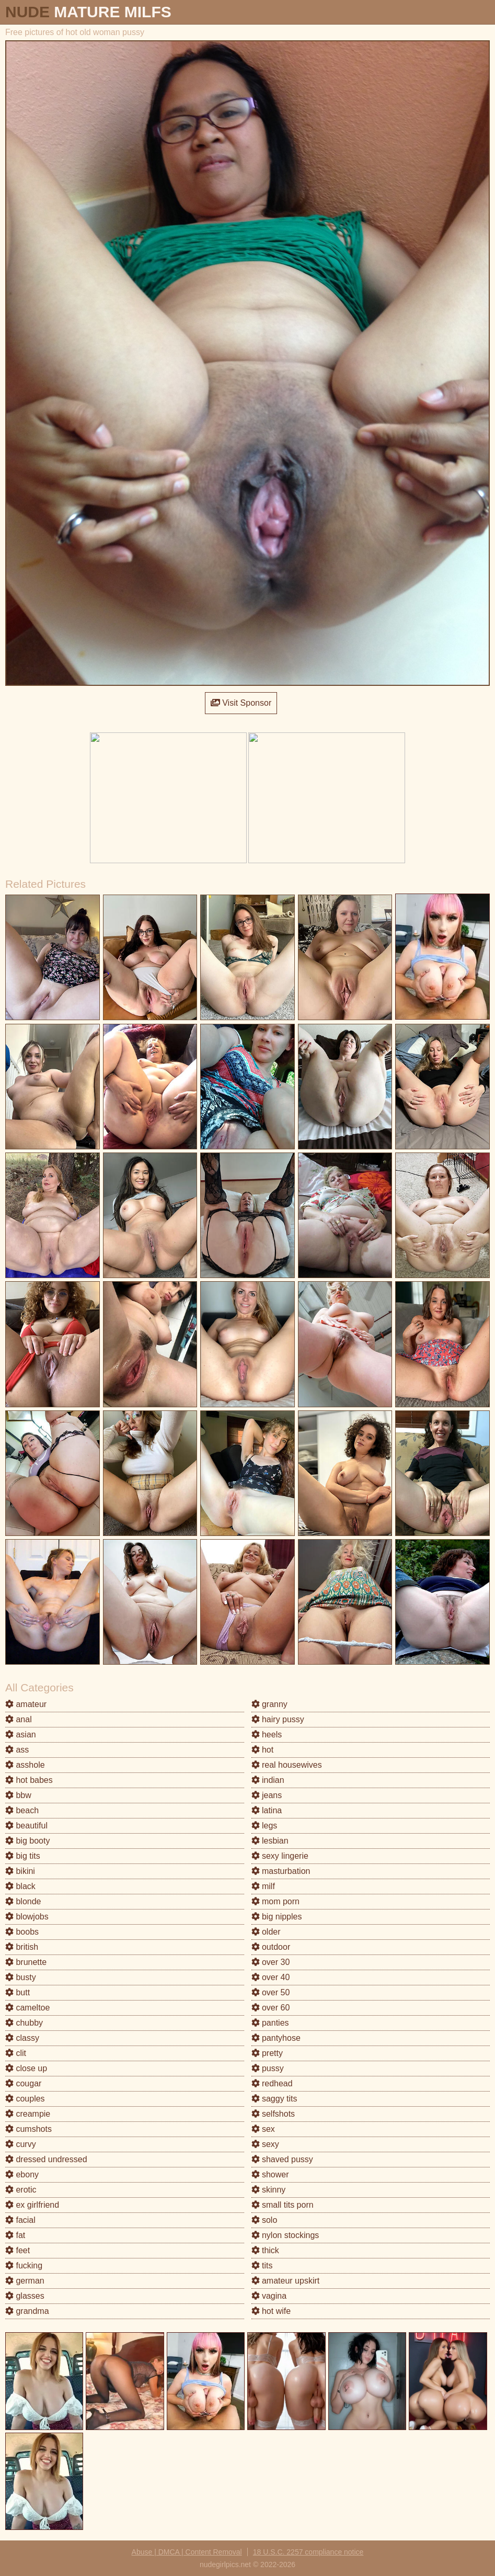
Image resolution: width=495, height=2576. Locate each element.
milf (263, 1886)
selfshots (273, 2113)
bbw (18, 1795)
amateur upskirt (285, 2280)
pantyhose (276, 2037)
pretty (267, 2053)
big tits (22, 1855)
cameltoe (27, 2007)
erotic (21, 2189)
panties (270, 2022)
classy (22, 2037)
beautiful (26, 1825)
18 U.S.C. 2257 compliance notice (308, 2552)
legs (264, 1825)
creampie (27, 2113)
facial (20, 2220)
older (266, 1931)
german (24, 2280)
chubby (24, 2022)
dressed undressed (46, 2159)
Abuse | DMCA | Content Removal (187, 2552)
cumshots (28, 2129)
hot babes (29, 1780)
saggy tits (274, 2098)
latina (266, 1810)
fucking (23, 2265)
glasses (24, 2295)
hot (262, 1749)
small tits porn (282, 2204)
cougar (23, 2083)
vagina (269, 2295)
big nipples (276, 1916)
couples (25, 2098)
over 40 (270, 1977)
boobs (22, 1931)
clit (15, 2053)
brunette (26, 1962)
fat (15, 2235)
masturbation (280, 1871)
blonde (23, 1901)
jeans (266, 1795)
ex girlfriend (32, 2204)
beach (22, 1810)
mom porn (275, 1901)
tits (262, 2265)
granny (269, 1704)
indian (267, 1780)
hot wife (271, 2311)
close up (26, 2068)
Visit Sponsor (241, 702)
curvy (20, 2144)
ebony (22, 2174)
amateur (26, 1704)
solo (264, 2220)
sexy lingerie (279, 1855)
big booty (27, 1840)
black (20, 1886)
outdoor (271, 1946)
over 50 (270, 1992)
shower (270, 2174)
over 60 (270, 2007)
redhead (272, 2083)
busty (20, 1977)
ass (17, 1749)
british (21, 1946)
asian (20, 1734)
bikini (20, 1871)
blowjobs (27, 1916)
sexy (265, 2144)
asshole (25, 1764)
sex (263, 2129)
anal (18, 1719)
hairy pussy (277, 1719)
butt (17, 1992)
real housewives (286, 1764)
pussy (267, 2068)
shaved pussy (282, 2159)
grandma (27, 2311)
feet (17, 2250)
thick (265, 2250)
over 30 (270, 1962)
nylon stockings (285, 2235)
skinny (268, 2189)
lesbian (270, 1840)
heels (266, 1734)
